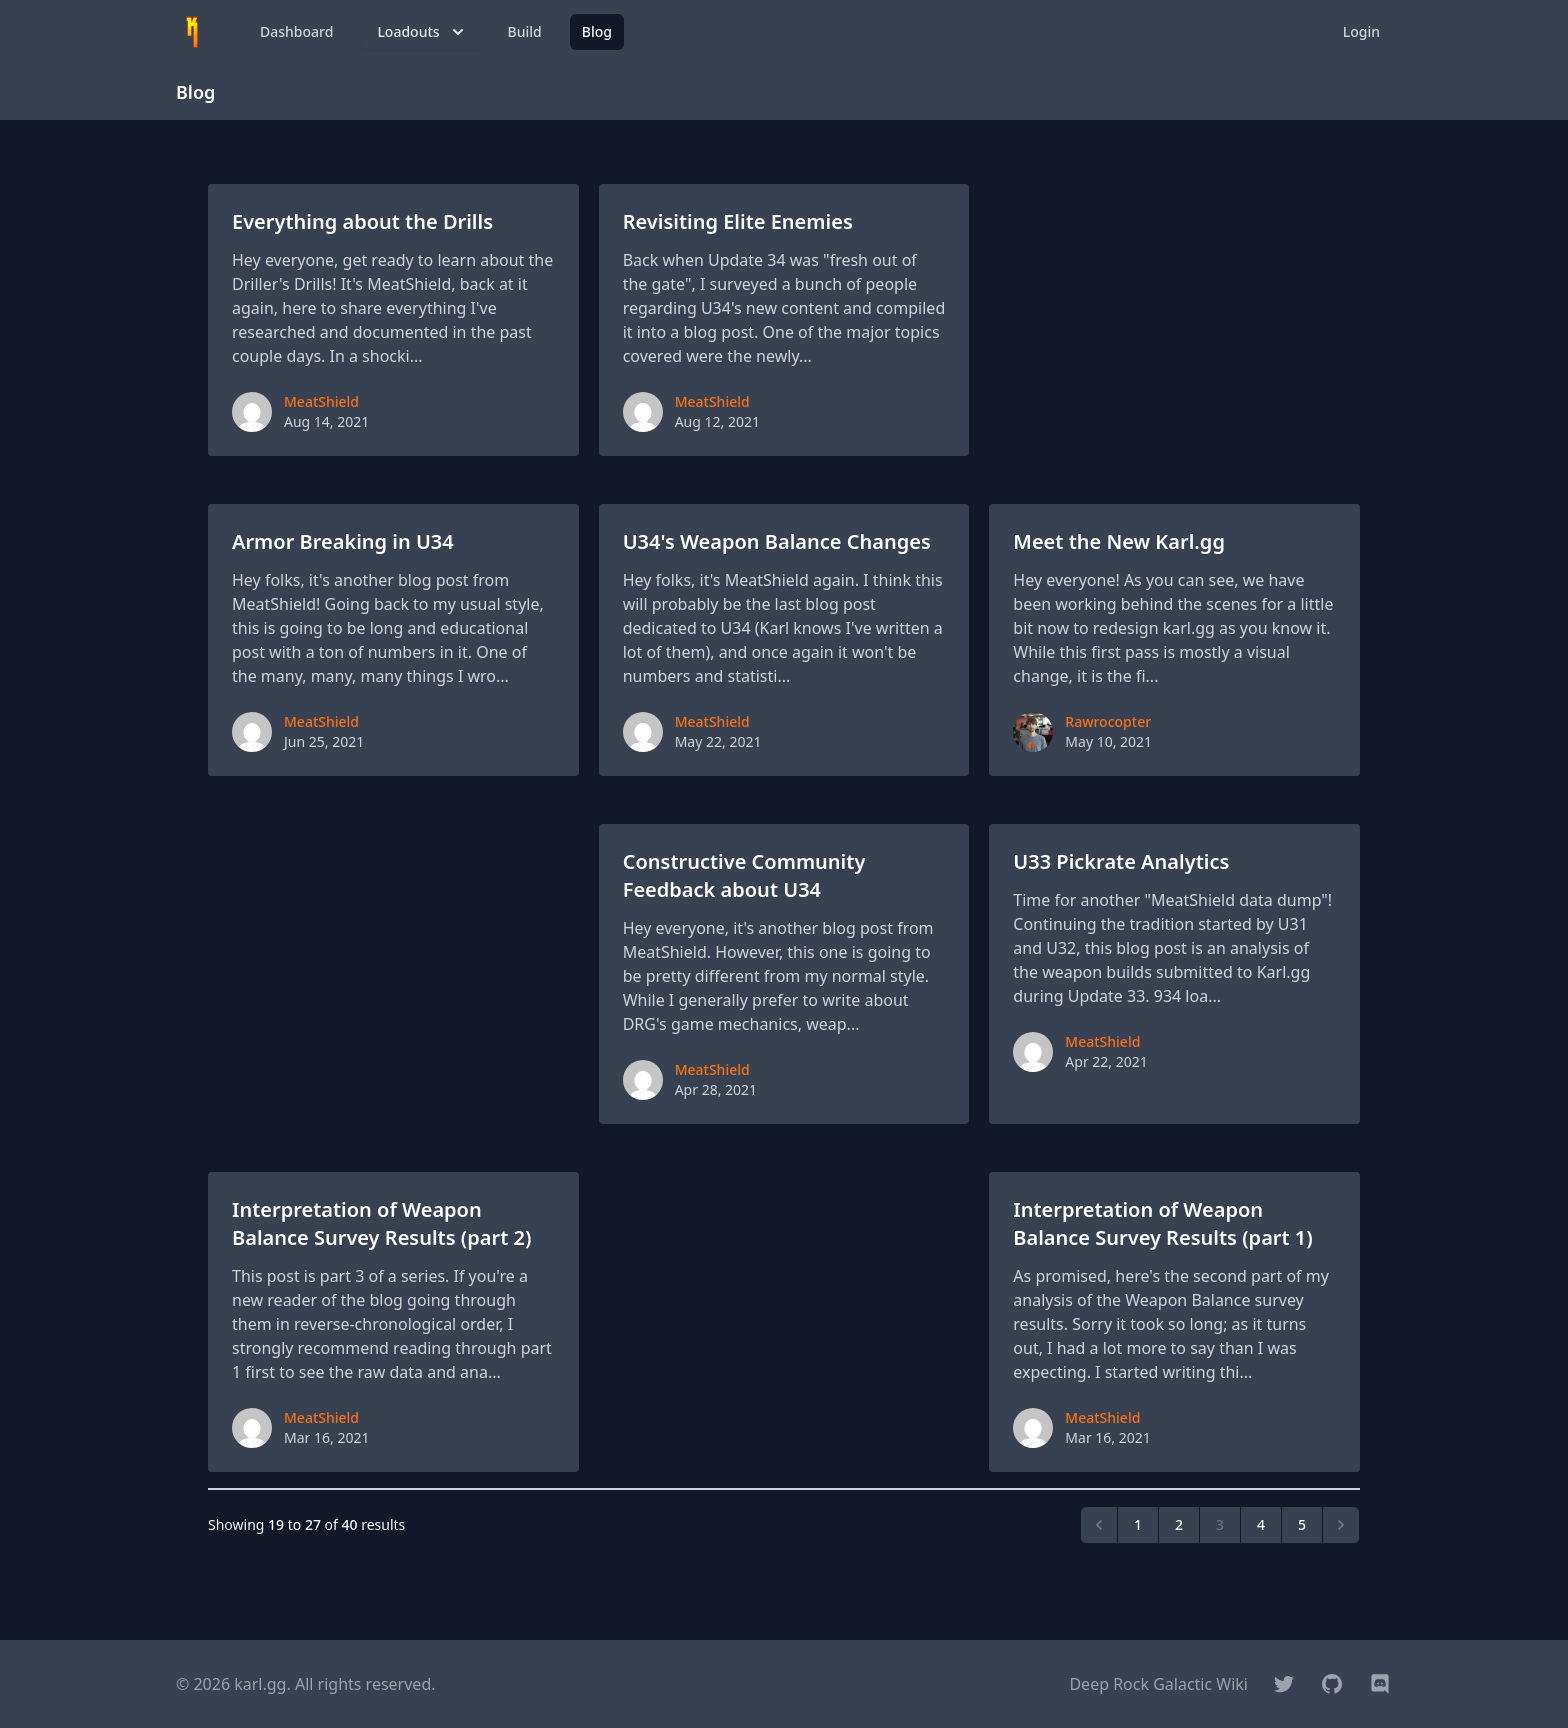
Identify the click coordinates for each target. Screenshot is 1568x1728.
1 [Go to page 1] (1138, 1524)
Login (1361, 31)
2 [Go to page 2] (1179, 1524)
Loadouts (422, 32)
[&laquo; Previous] (1099, 1525)
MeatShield (321, 401)
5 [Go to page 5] (1302, 1524)
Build (525, 31)
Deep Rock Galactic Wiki (1158, 1684)
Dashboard (296, 31)
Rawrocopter (1108, 721)
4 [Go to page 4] (1261, 1524)
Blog (597, 31)
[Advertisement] (1174, 320)
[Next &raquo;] (1341, 1525)
